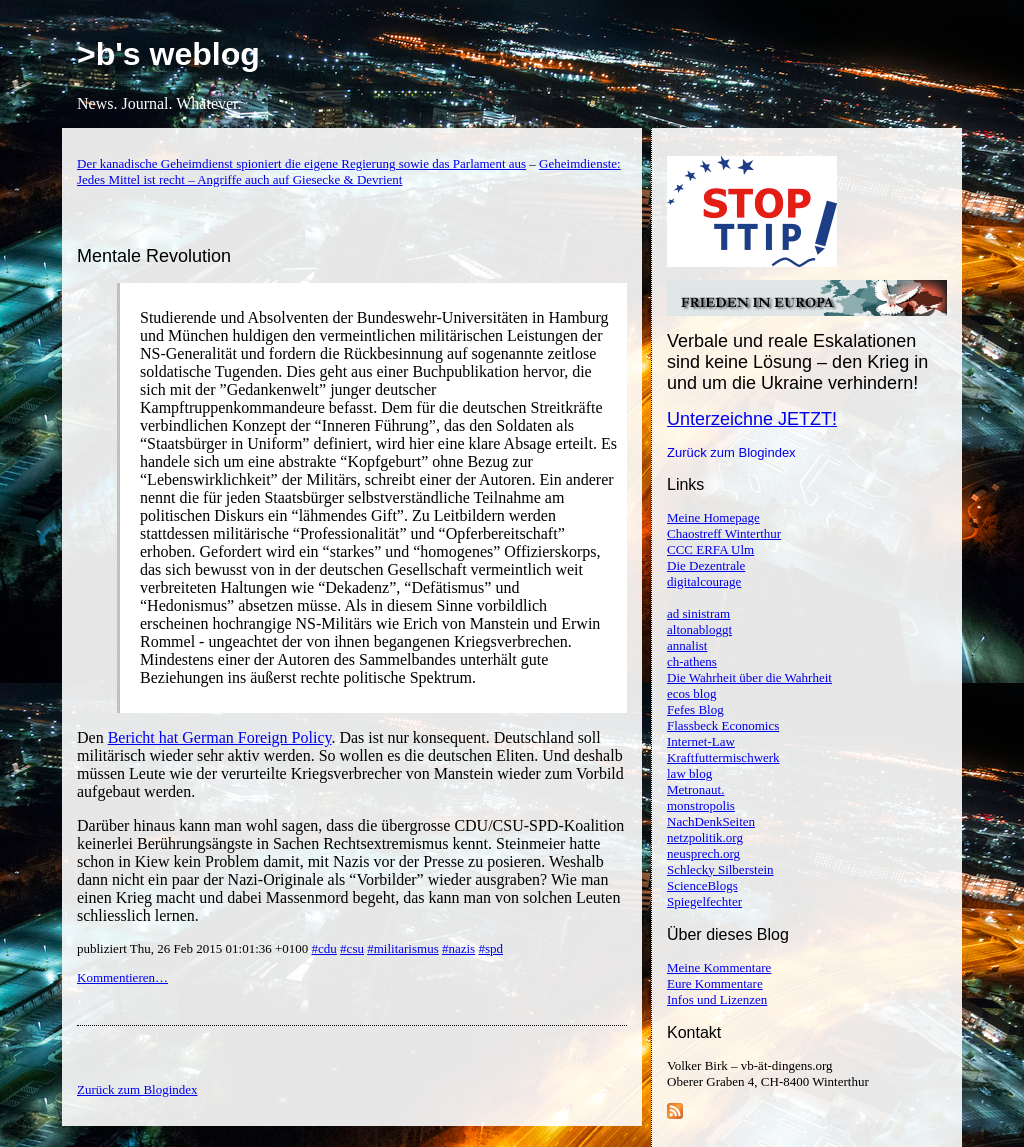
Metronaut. (695, 789)
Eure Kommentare (715, 983)
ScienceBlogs (702, 885)
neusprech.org (703, 853)
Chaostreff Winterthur (724, 533)
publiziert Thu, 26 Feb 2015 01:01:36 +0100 (194, 948)
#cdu (324, 948)
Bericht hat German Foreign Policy (220, 737)
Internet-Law (701, 741)
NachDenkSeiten (711, 821)
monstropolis (701, 805)
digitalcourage (704, 581)
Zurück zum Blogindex (731, 452)
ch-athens (692, 661)
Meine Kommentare (719, 967)
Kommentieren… (122, 977)
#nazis (458, 948)
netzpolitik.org (705, 837)
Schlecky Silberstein (720, 869)
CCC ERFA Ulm (710, 549)
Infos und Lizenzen (717, 999)
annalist (687, 645)
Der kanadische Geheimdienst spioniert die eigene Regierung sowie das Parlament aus (301, 163)
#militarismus (403, 948)
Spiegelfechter (704, 901)
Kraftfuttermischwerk (723, 757)
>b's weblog (168, 54)
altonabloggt (699, 629)
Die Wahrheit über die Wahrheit (749, 677)
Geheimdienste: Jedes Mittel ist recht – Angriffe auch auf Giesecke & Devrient (349, 171)
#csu (352, 948)
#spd (490, 948)
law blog (689, 773)
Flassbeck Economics (723, 725)
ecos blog (691, 693)
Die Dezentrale (706, 565)
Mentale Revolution (154, 256)
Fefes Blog (695, 709)
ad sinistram (698, 613)
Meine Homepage (713, 517)
